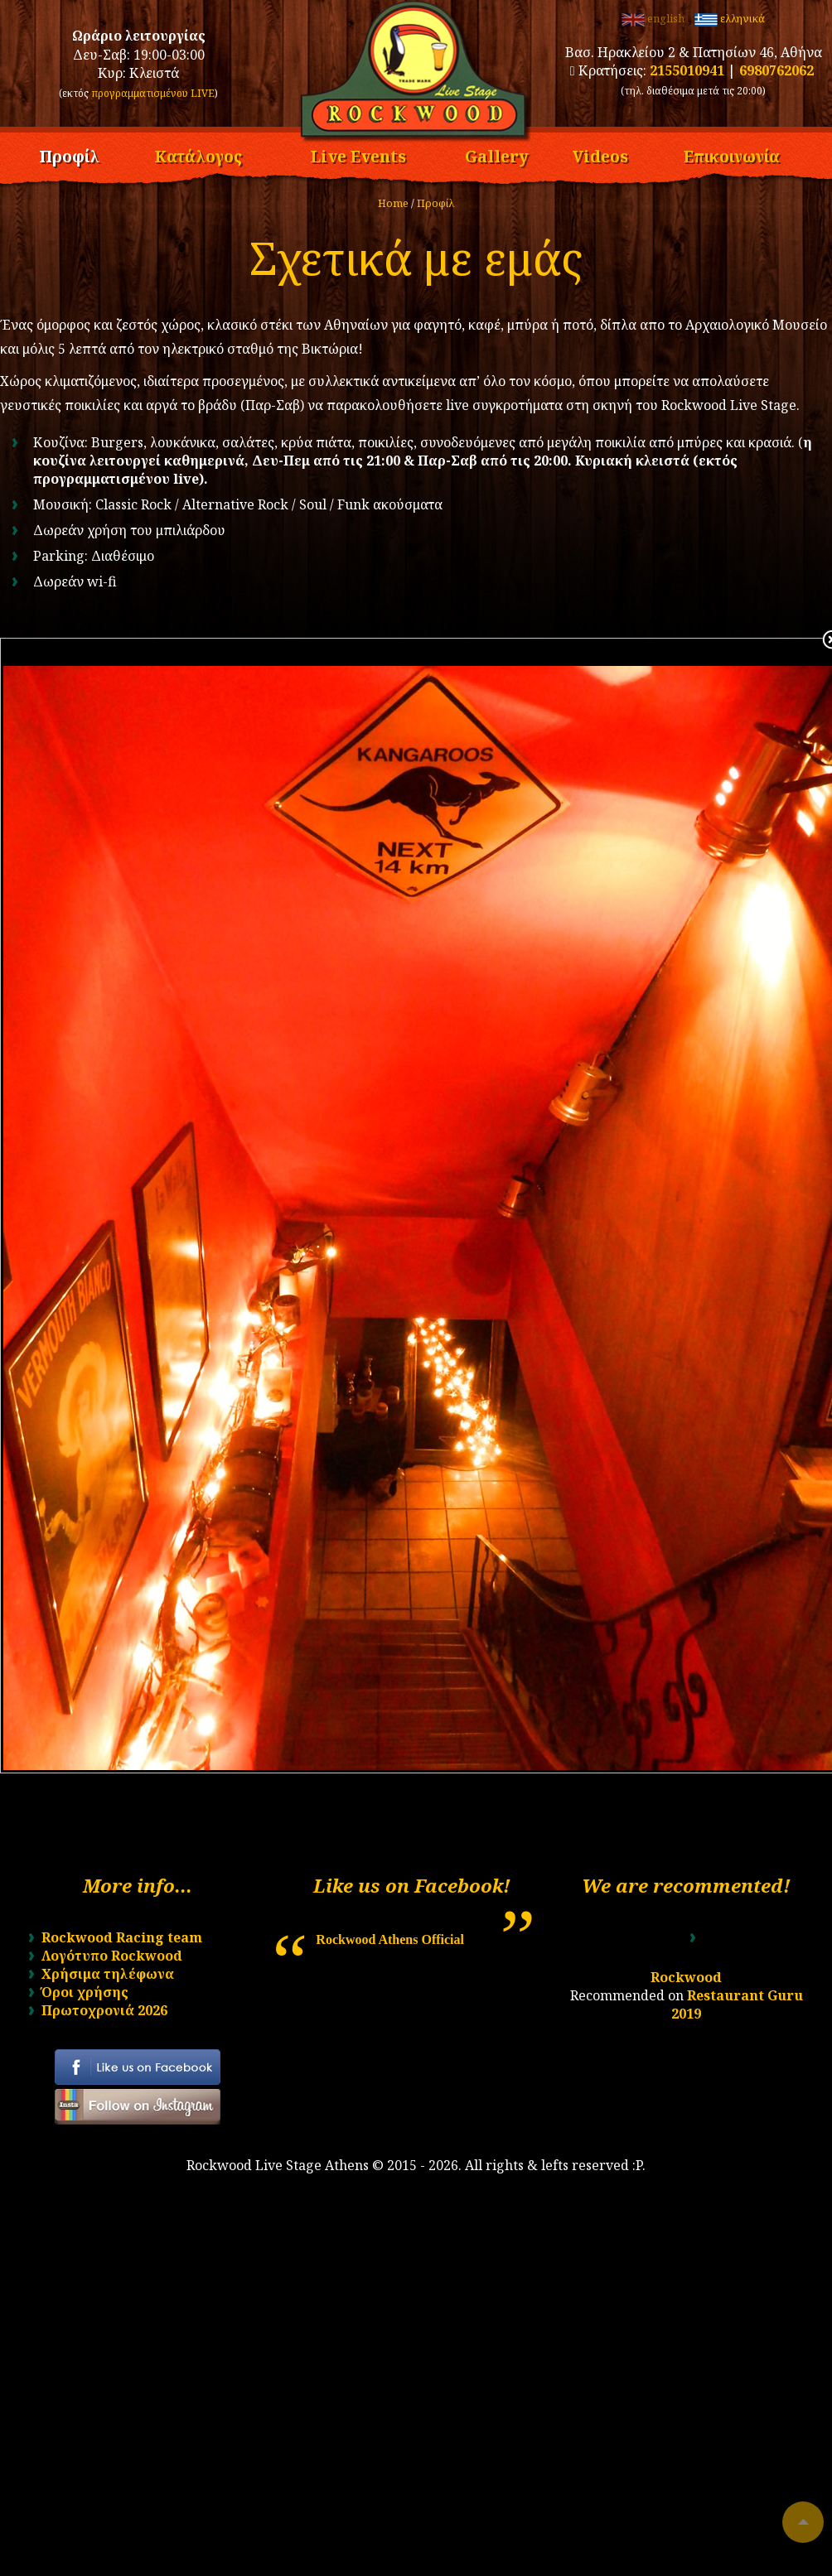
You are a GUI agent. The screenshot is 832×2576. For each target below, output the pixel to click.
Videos (600, 154)
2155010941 (687, 70)
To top (803, 2522)
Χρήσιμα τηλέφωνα (107, 1974)
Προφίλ (69, 154)
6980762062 (776, 70)
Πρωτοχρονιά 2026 (104, 2010)
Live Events (358, 154)
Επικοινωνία (732, 154)
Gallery (497, 154)
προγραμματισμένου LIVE (153, 93)
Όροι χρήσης (84, 1992)
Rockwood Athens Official (390, 1939)
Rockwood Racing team (121, 1937)
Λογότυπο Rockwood (111, 1955)
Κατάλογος (198, 154)
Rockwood (686, 1977)
